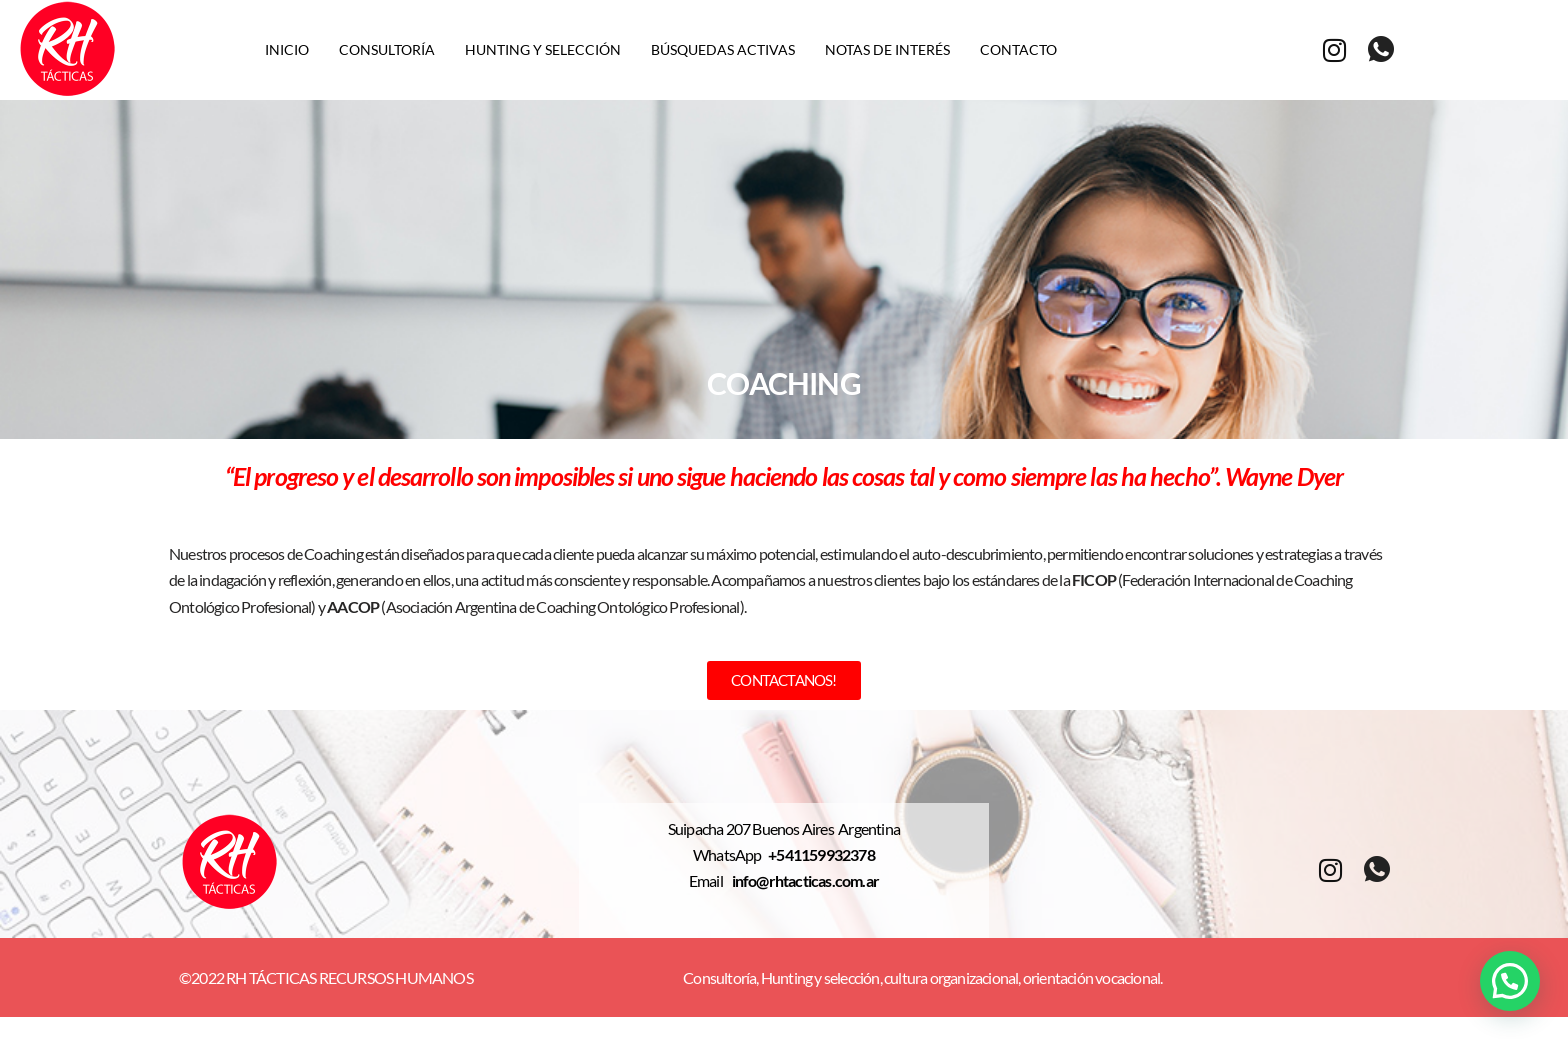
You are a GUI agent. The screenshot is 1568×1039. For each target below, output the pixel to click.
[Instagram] (1334, 48)
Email (710, 882)
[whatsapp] (1380, 50)
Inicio (287, 49)
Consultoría (387, 49)
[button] (1510, 981)
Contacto (1018, 49)
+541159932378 (821, 856)
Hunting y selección (543, 49)
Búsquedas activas (723, 49)
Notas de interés (887, 49)
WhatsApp (730, 856)
